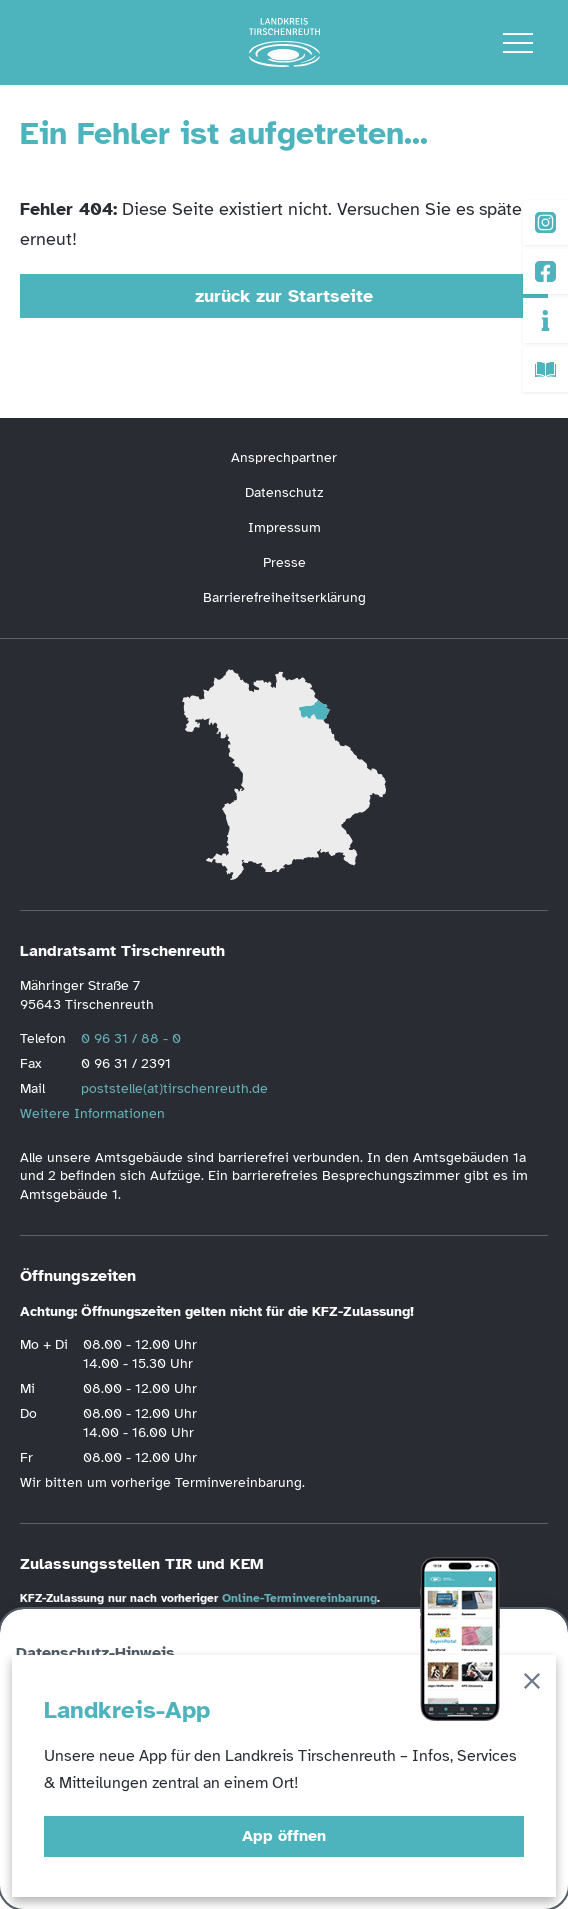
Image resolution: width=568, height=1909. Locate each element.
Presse (284, 562)
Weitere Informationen (92, 1113)
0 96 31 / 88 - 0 (131, 1038)
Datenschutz (284, 492)
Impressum (284, 527)
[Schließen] (532, 1684)
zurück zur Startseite (284, 296)
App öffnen (284, 1836)
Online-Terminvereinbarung (299, 1598)
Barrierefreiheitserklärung (284, 597)
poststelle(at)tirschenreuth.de (174, 1088)
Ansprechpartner (284, 457)
